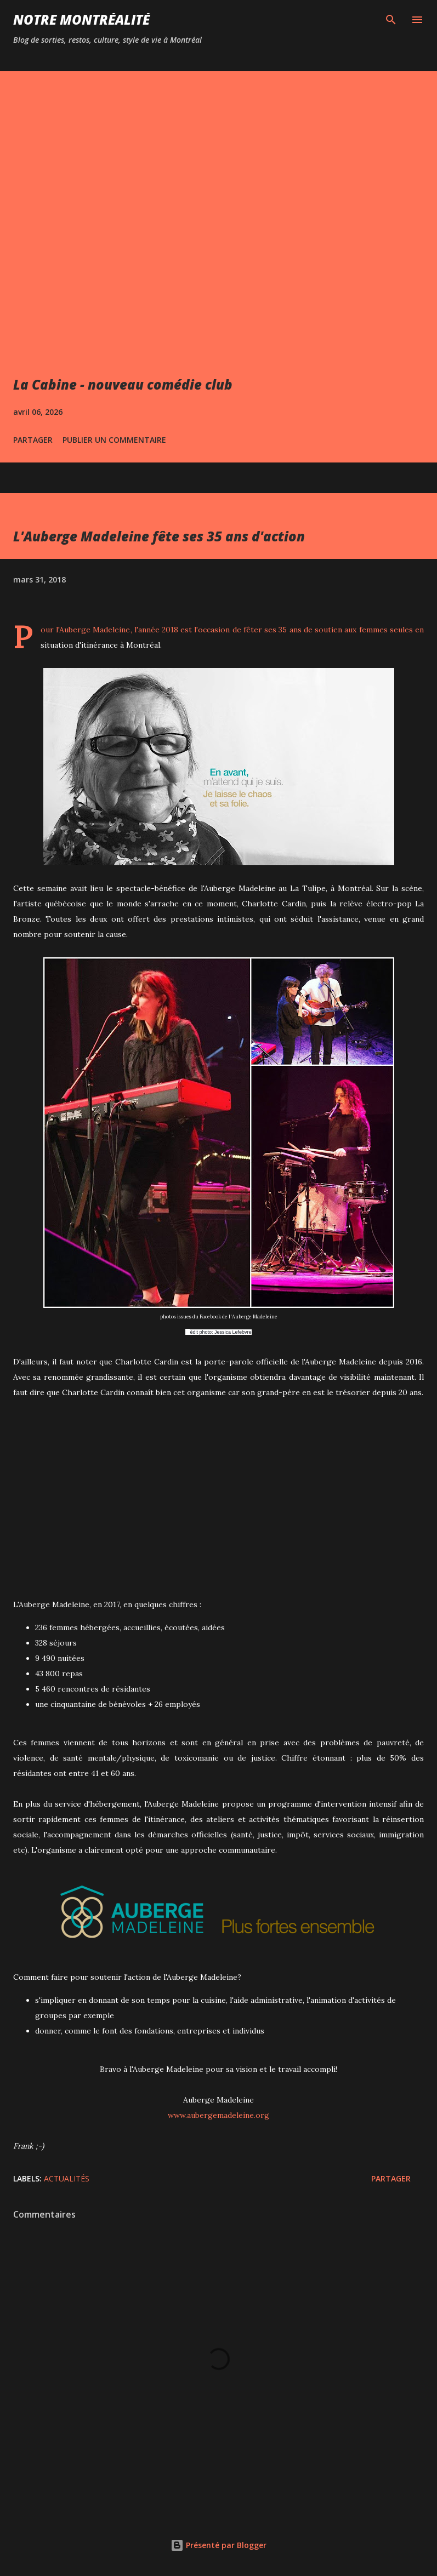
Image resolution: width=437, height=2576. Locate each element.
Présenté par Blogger (218, 2545)
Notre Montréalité (81, 19)
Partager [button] (33, 440)
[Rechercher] (391, 19)
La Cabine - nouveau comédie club (122, 384)
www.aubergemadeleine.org (218, 2115)
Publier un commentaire (114, 440)
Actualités (66, 2178)
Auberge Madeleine (94, 630)
